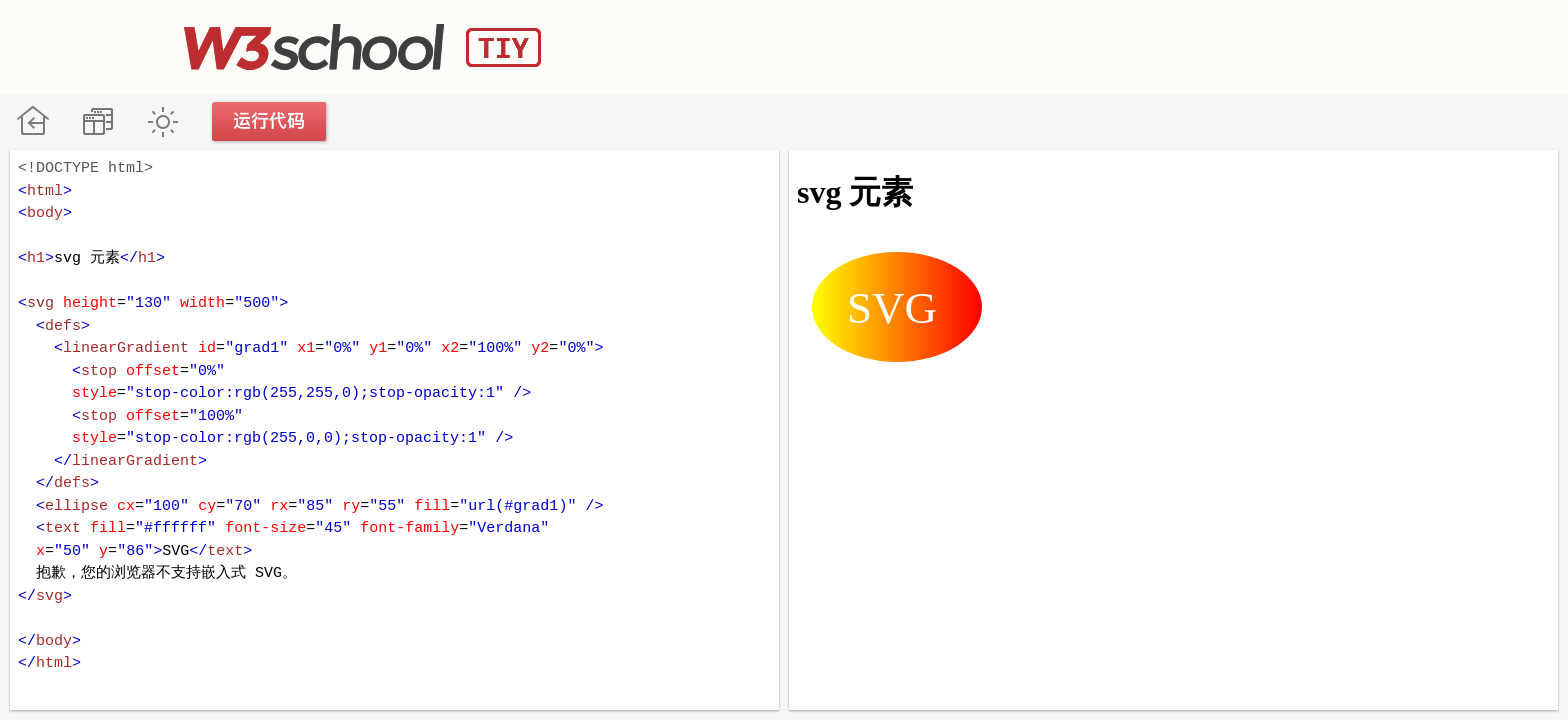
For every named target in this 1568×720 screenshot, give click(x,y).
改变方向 (97, 121)
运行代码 (270, 121)
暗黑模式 (162, 121)
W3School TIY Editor (362, 47)
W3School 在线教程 (32, 121)
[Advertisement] (1020, 45)
